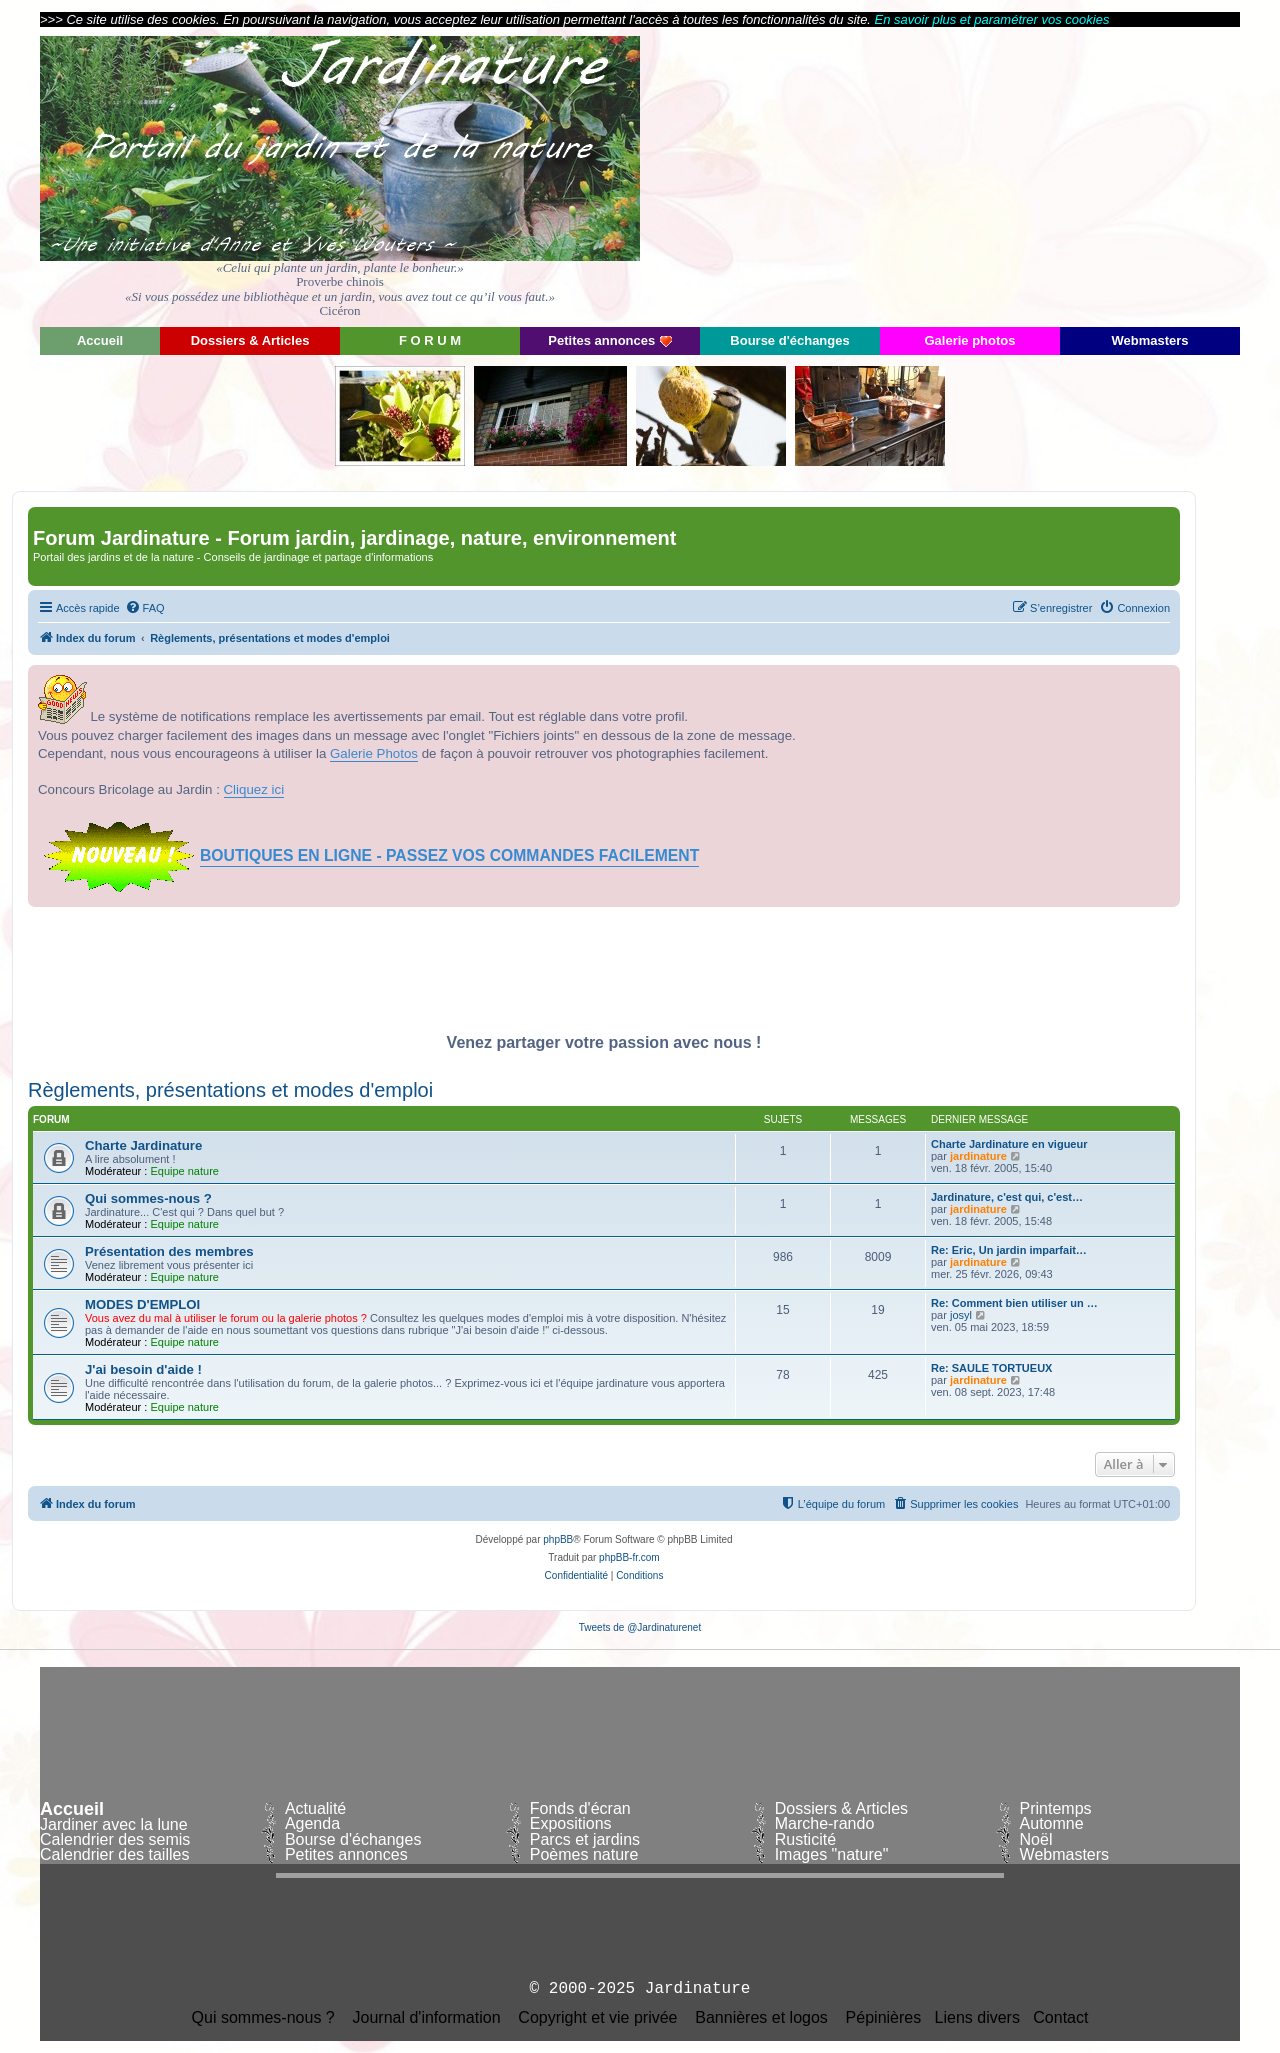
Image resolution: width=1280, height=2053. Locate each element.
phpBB (558, 1539)
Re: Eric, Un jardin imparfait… (1009, 1250)
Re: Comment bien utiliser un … (1014, 1303)
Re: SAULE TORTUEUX (991, 1368)
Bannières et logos (761, 2018)
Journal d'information (427, 2018)
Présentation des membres (169, 1251)
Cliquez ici (254, 789)
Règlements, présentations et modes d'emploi (230, 1090)
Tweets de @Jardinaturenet (640, 1627)
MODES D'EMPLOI (142, 1304)
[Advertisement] (1060, 175)
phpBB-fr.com (629, 1557)
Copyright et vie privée (597, 2018)
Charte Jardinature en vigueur (1009, 1144)
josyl (961, 1315)
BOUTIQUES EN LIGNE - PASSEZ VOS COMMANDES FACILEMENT (449, 855)
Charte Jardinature (143, 1145)
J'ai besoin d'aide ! (143, 1369)
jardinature (978, 1156)
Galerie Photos (374, 753)
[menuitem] (145, 608)
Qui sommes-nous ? (148, 1198)
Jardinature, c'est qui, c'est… (1007, 1197)
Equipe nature (184, 1171)
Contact (1060, 2018)
